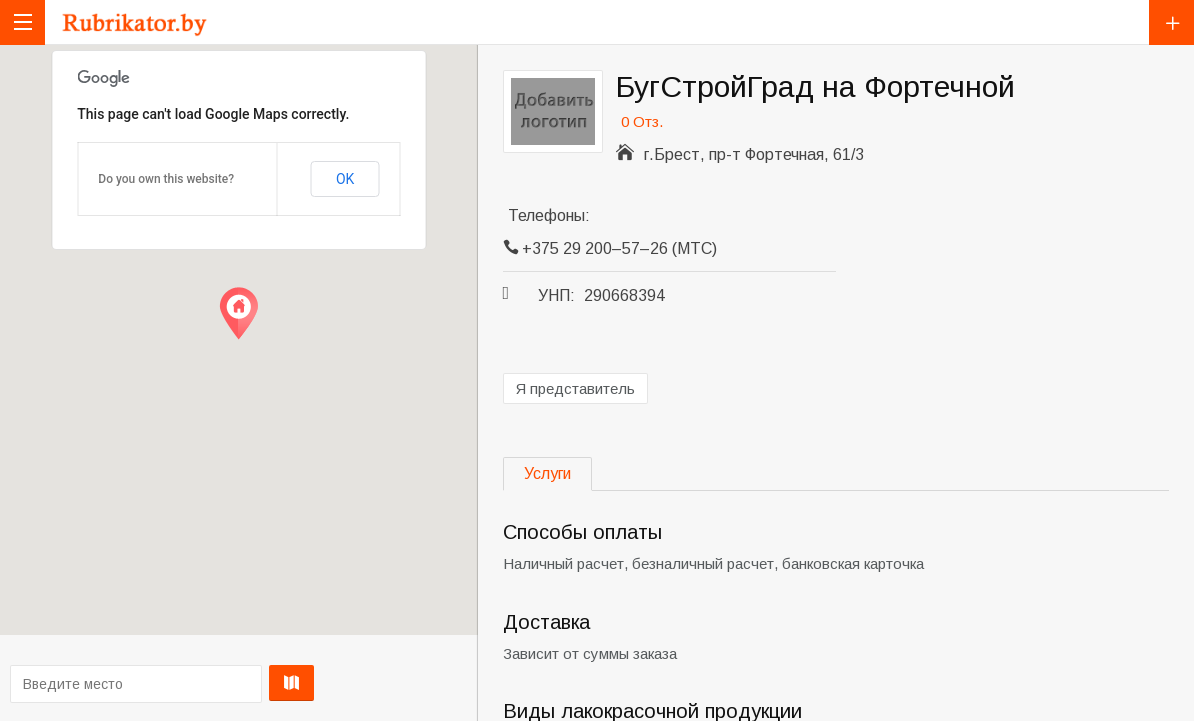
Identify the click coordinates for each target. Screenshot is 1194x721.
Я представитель (575, 388)
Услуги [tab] (547, 473)
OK (345, 179)
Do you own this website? (166, 179)
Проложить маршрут (232, 683)
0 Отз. (642, 121)
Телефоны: (549, 215)
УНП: (556, 295)
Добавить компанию (1171, 22)
